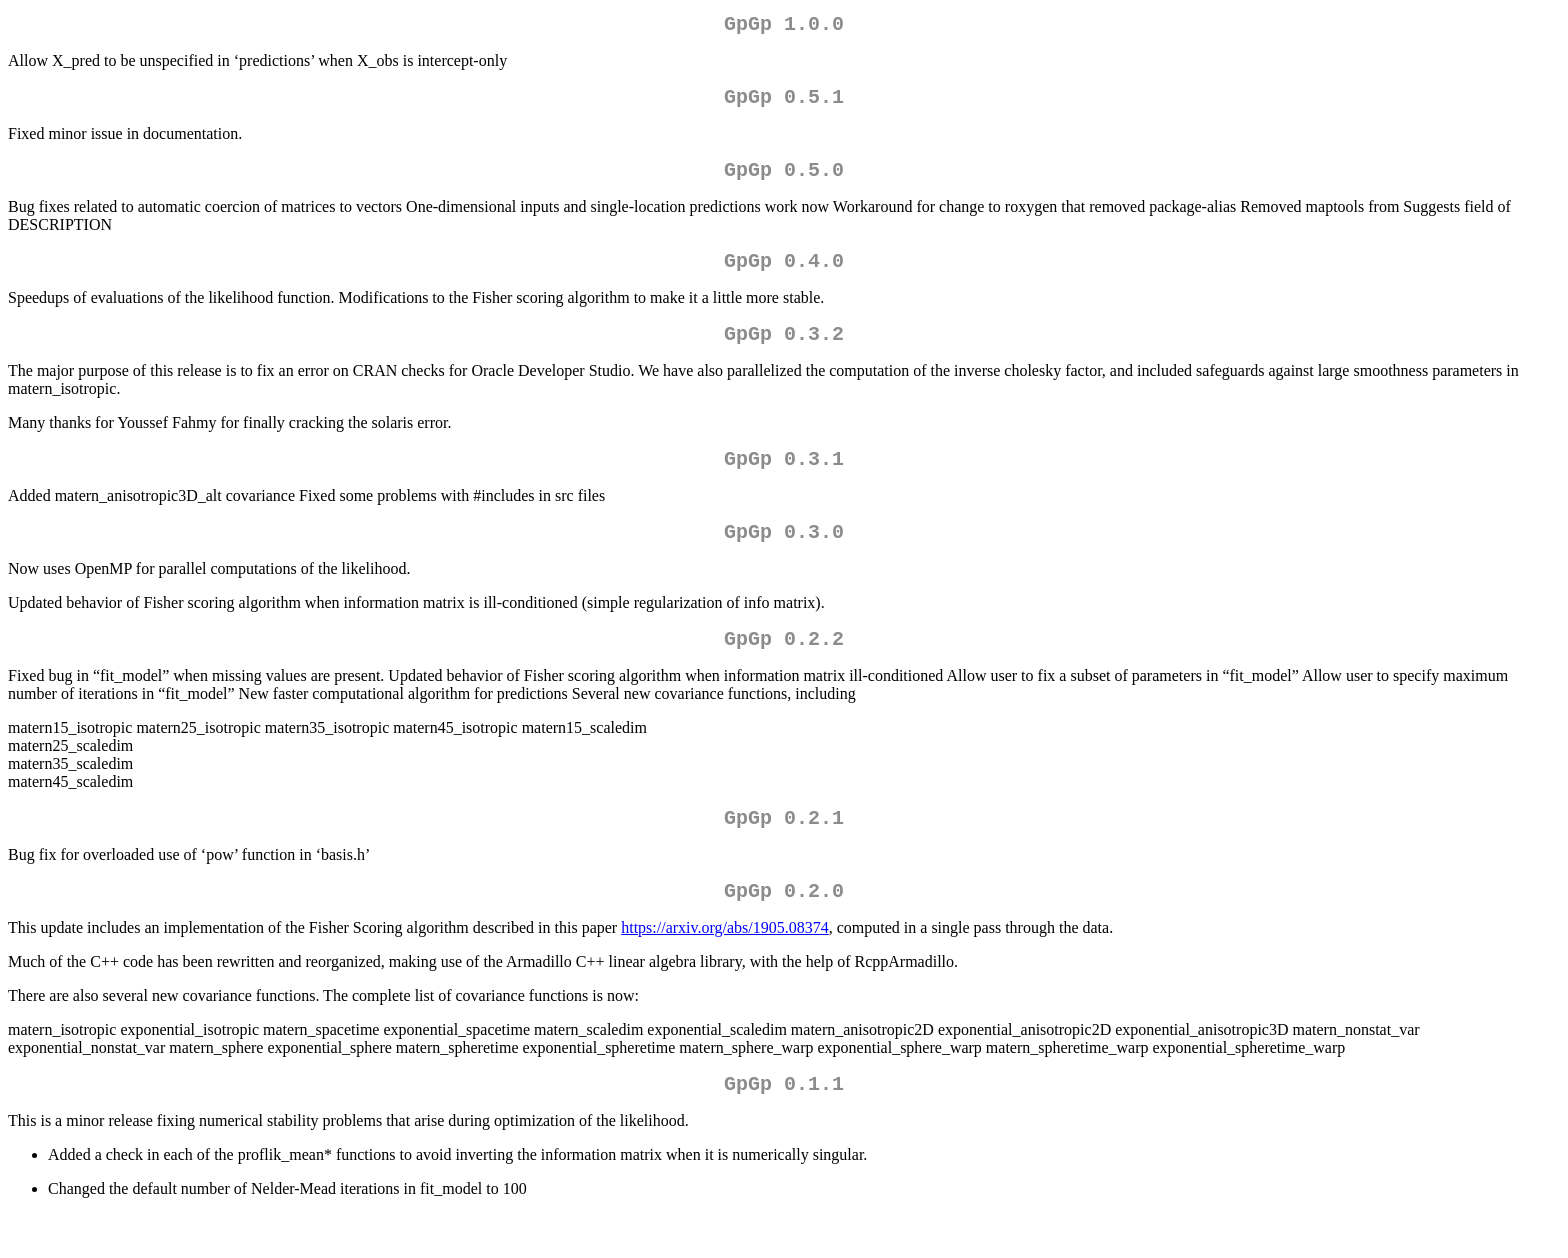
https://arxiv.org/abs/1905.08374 (725, 967)
